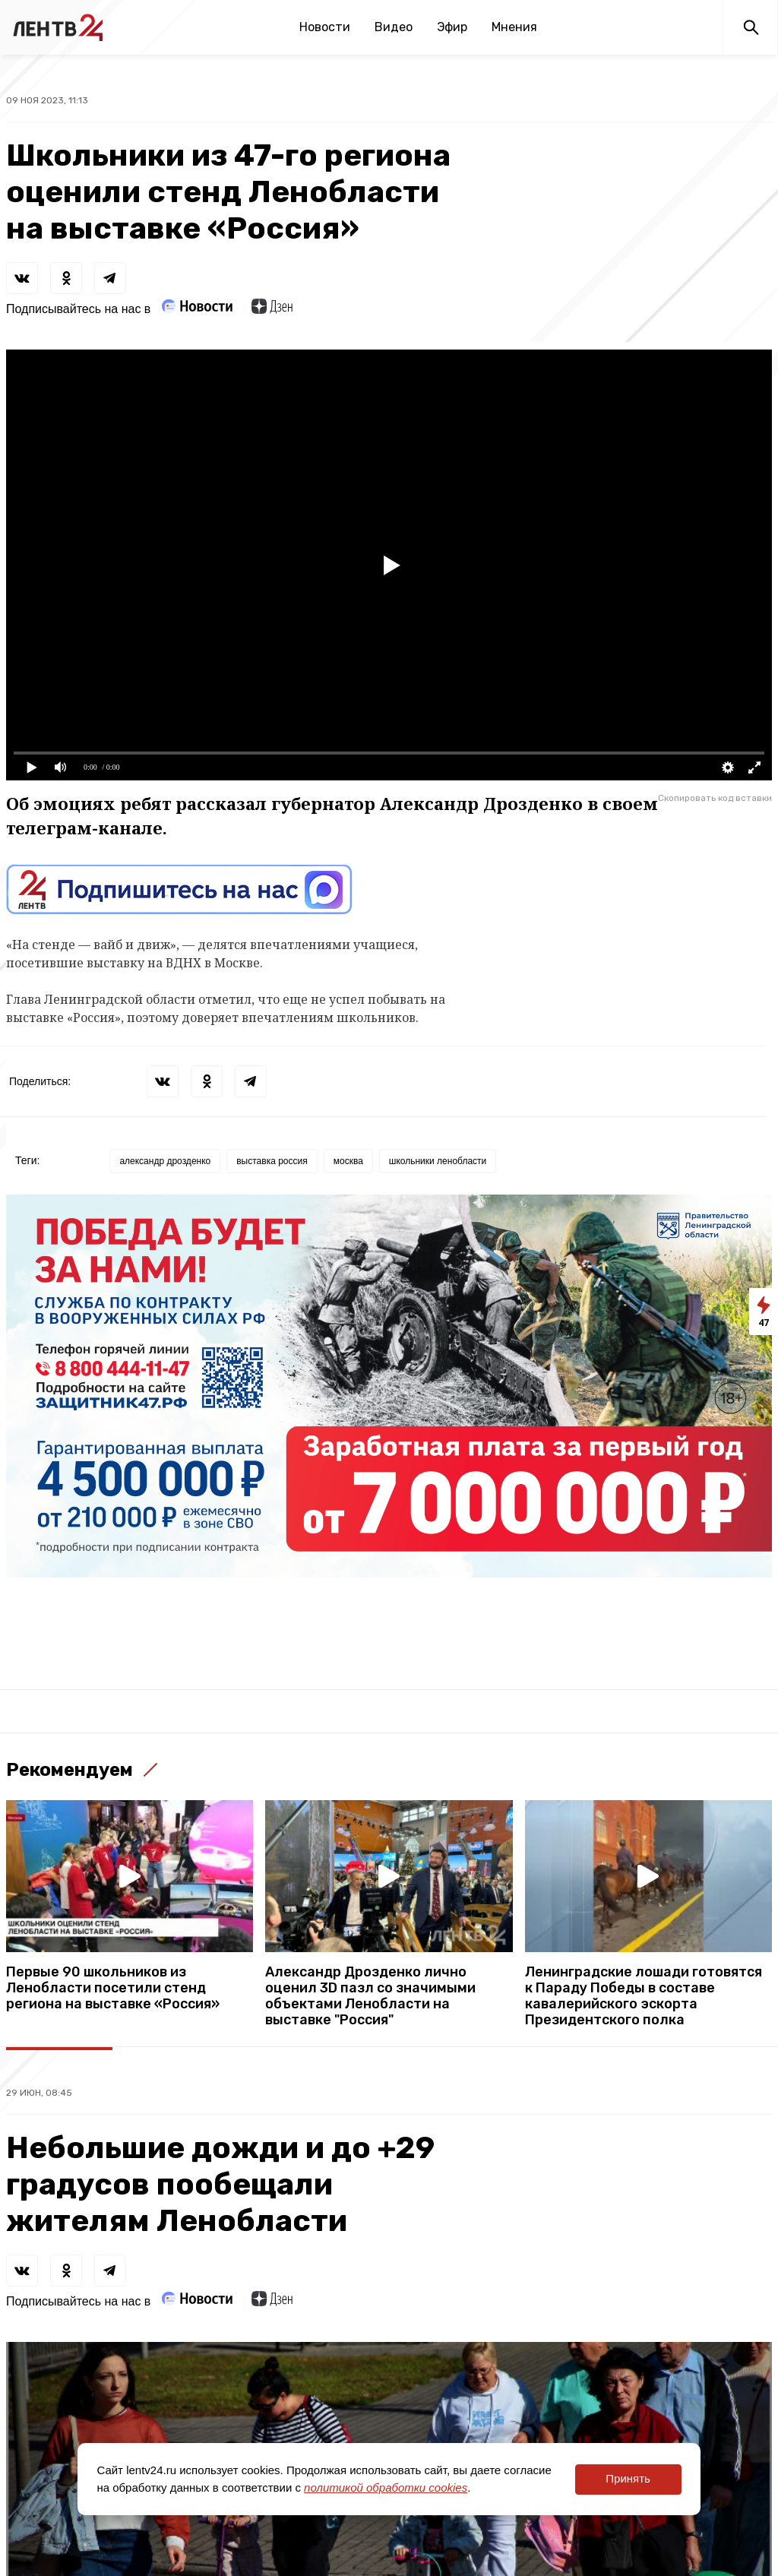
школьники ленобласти (437, 1161)
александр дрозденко (164, 1161)
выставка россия (271, 1161)
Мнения (514, 27)
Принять (628, 2478)
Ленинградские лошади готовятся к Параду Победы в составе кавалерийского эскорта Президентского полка (643, 1996)
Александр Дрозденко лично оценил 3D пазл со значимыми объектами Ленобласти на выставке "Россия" (370, 1996)
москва (348, 1161)
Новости (324, 27)
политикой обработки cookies (385, 2487)
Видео (394, 27)
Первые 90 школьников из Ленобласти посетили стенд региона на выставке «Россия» (113, 1988)
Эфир (452, 27)
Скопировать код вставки (715, 798)
